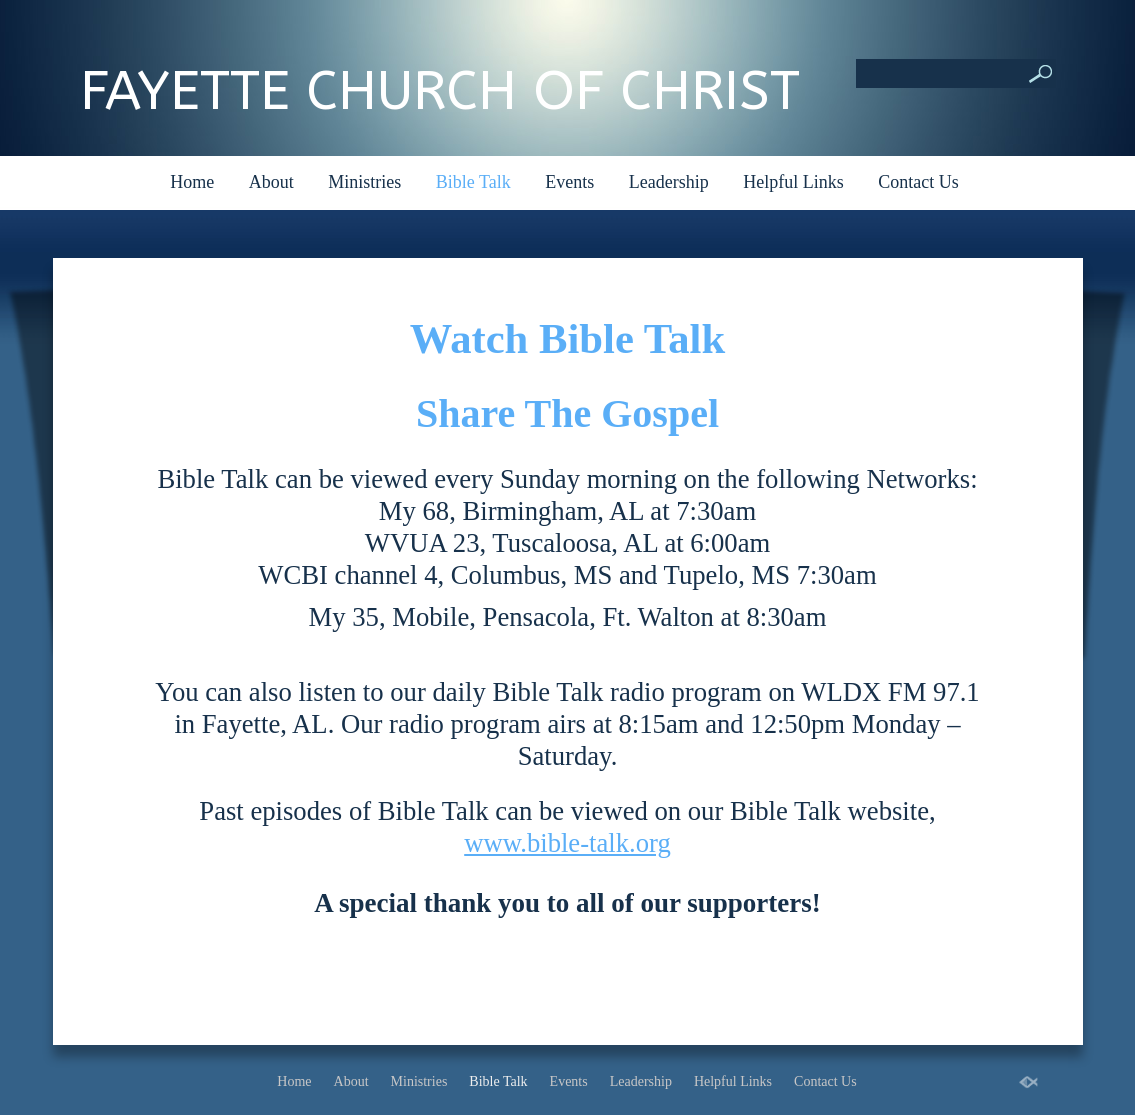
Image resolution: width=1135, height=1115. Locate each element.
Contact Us (918, 182)
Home (192, 182)
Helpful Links (793, 182)
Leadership (669, 182)
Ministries (364, 182)
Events (569, 182)
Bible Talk (473, 182)
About (271, 182)
